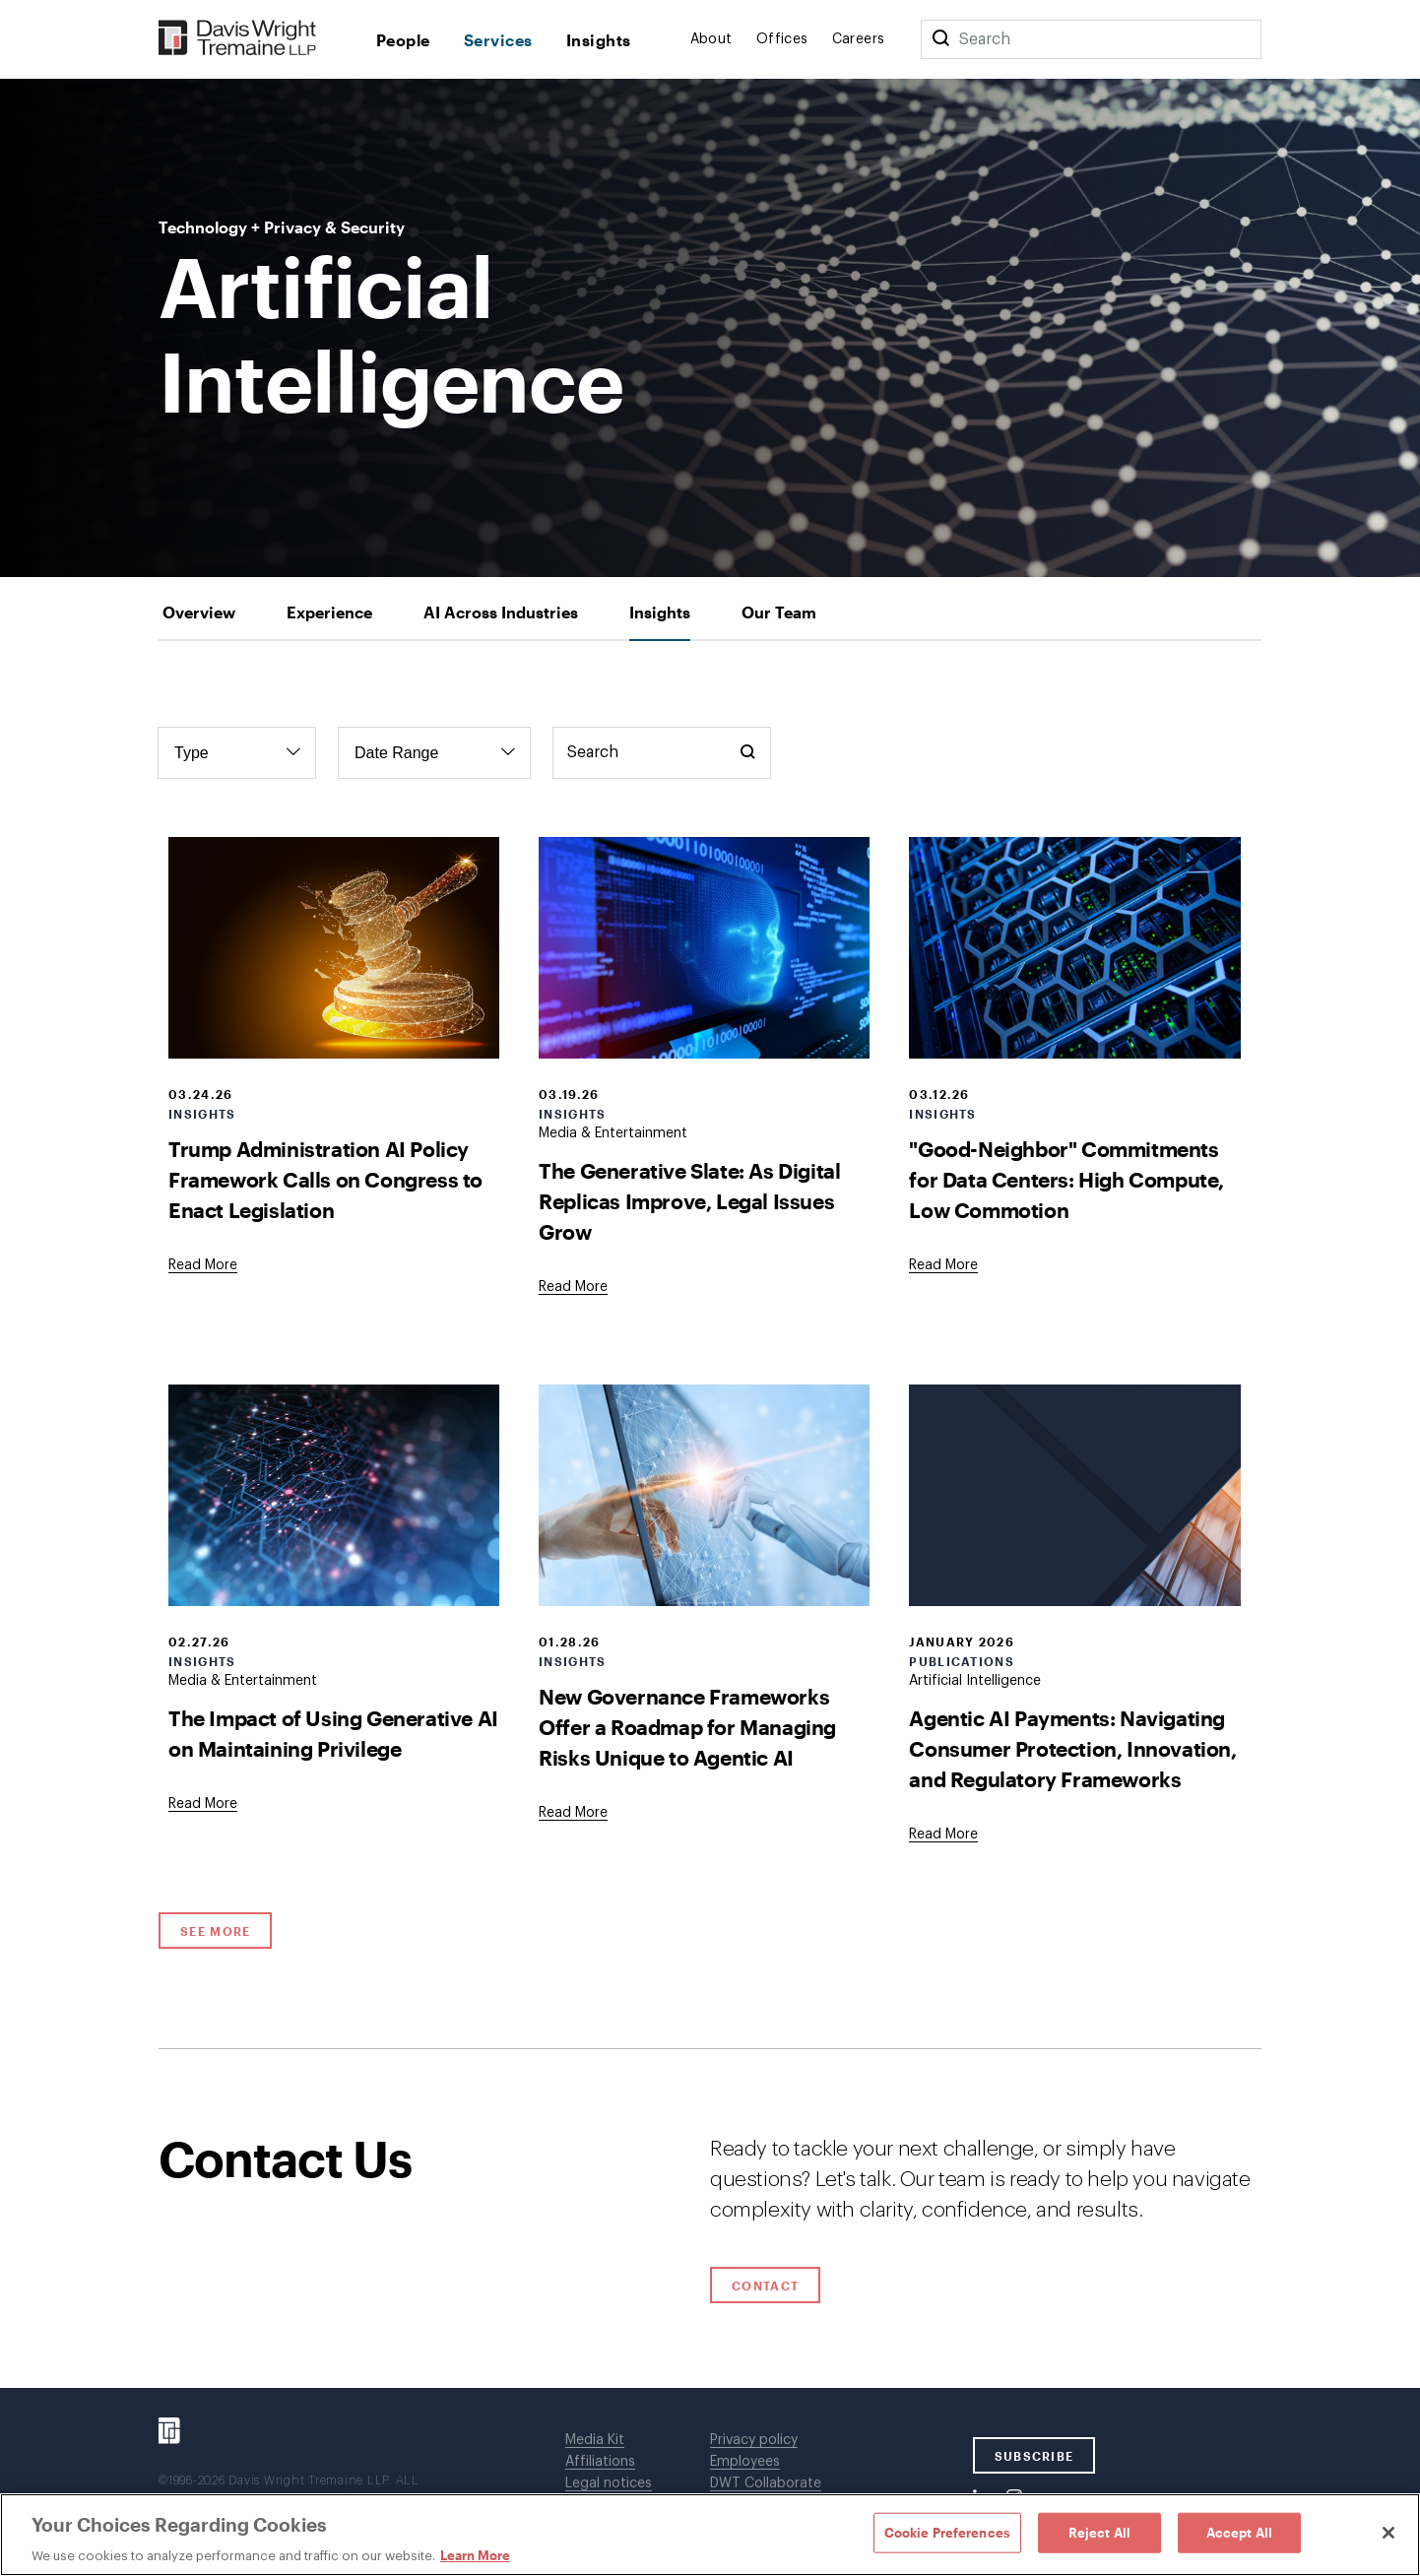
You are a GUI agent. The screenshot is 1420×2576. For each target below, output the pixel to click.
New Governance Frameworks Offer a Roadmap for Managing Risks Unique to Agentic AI (687, 1727)
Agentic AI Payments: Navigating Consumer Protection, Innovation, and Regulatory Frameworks (1072, 1748)
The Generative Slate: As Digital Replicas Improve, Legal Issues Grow (689, 1201)
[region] (710, 2534)
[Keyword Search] (661, 753)
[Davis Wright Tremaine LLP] (238, 39)
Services (498, 40)
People (403, 40)
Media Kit (594, 2440)
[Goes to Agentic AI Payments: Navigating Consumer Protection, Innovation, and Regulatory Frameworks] (943, 1834)
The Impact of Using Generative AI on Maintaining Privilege (333, 1733)
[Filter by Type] (237, 753)
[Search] (940, 39)
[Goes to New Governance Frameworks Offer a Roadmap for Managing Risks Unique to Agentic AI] (573, 1813)
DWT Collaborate (765, 2483)
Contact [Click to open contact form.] (765, 2285)
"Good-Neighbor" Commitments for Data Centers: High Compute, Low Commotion (1066, 1179)
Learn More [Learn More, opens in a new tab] (475, 2555)
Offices (782, 39)
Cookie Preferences (947, 2532)
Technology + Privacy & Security (282, 227)
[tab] (198, 612)
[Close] (1388, 2532)
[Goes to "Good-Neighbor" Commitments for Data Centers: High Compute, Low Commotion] (943, 1265)
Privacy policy (754, 2440)
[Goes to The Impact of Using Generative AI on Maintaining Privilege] (202, 1804)
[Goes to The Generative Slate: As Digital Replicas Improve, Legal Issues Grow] (573, 1287)
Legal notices (608, 2483)
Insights (598, 40)
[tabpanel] (710, 1345)
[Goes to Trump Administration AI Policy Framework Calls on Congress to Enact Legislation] (202, 1265)
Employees (745, 2462)
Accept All (1239, 2532)
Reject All (1099, 2532)
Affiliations (600, 2462)
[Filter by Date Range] (434, 753)
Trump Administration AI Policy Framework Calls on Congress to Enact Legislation (325, 1179)
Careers (858, 39)
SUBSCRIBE (1034, 2456)
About (711, 39)
